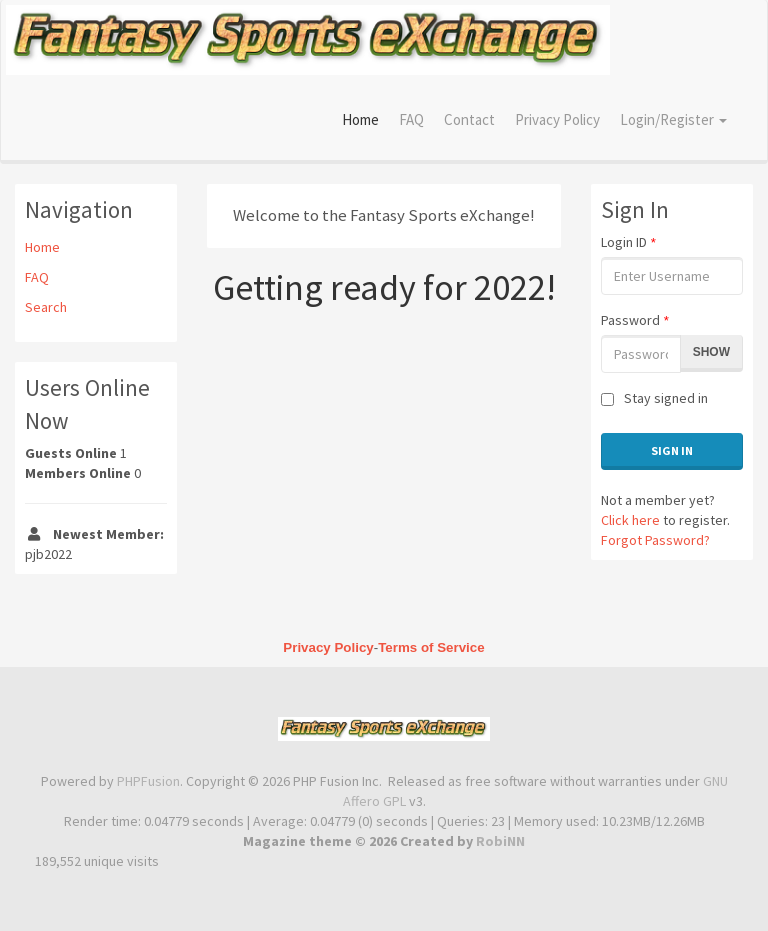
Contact (469, 119)
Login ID (628, 242)
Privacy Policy (557, 119)
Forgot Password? (655, 540)
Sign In (672, 450)
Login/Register (673, 119)
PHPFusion (148, 781)
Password (635, 320)
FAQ (411, 119)
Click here (630, 520)
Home (360, 119)
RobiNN (500, 841)
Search (46, 307)
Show (711, 352)
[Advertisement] (384, 458)
